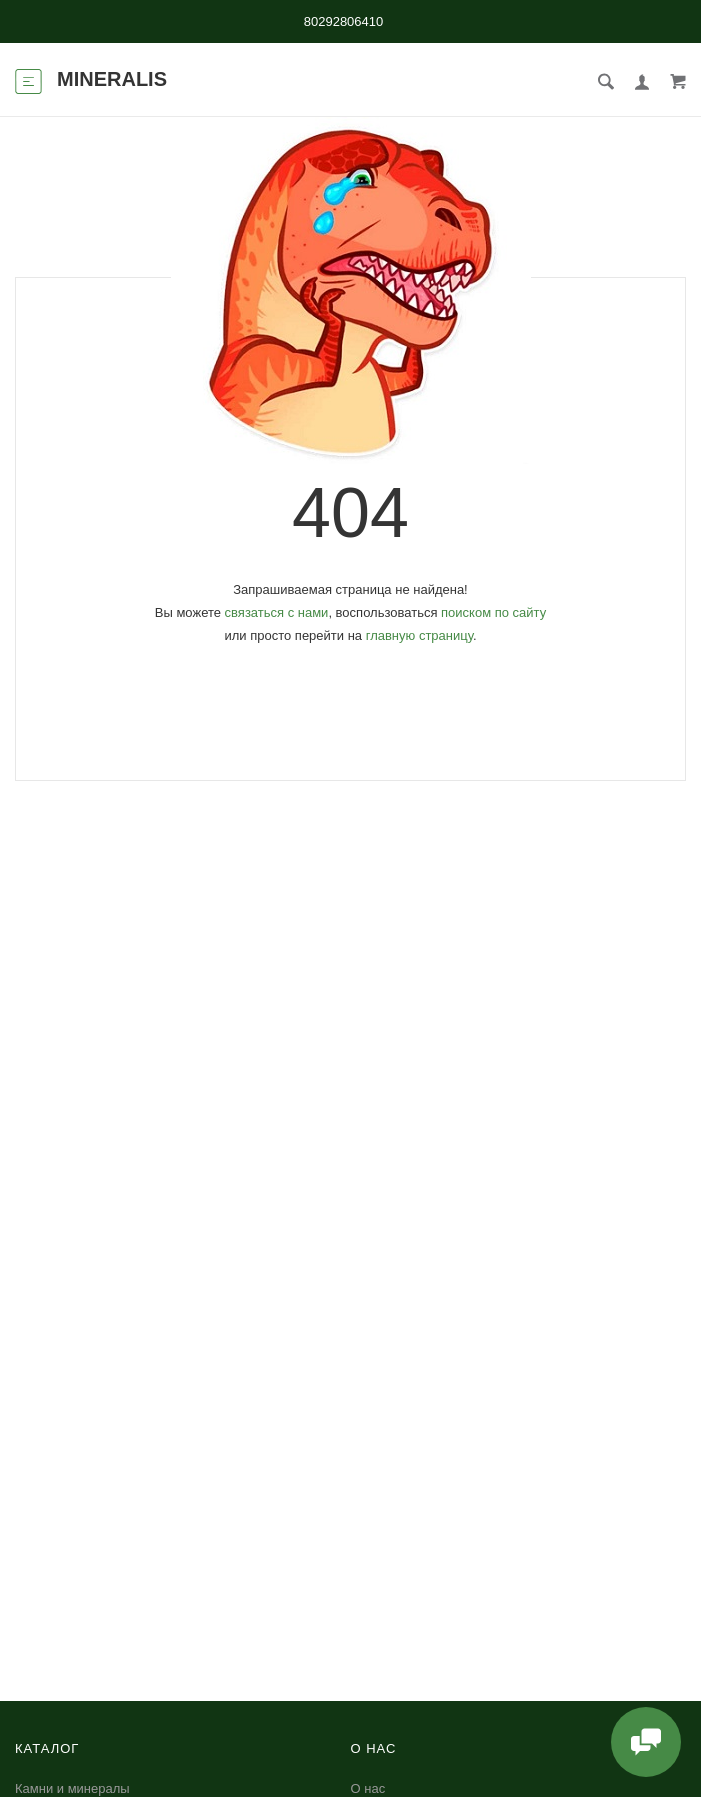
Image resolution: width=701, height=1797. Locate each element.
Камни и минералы (72, 1788)
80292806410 (344, 21)
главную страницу (419, 635)
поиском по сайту (493, 612)
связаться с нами (277, 612)
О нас (368, 1788)
